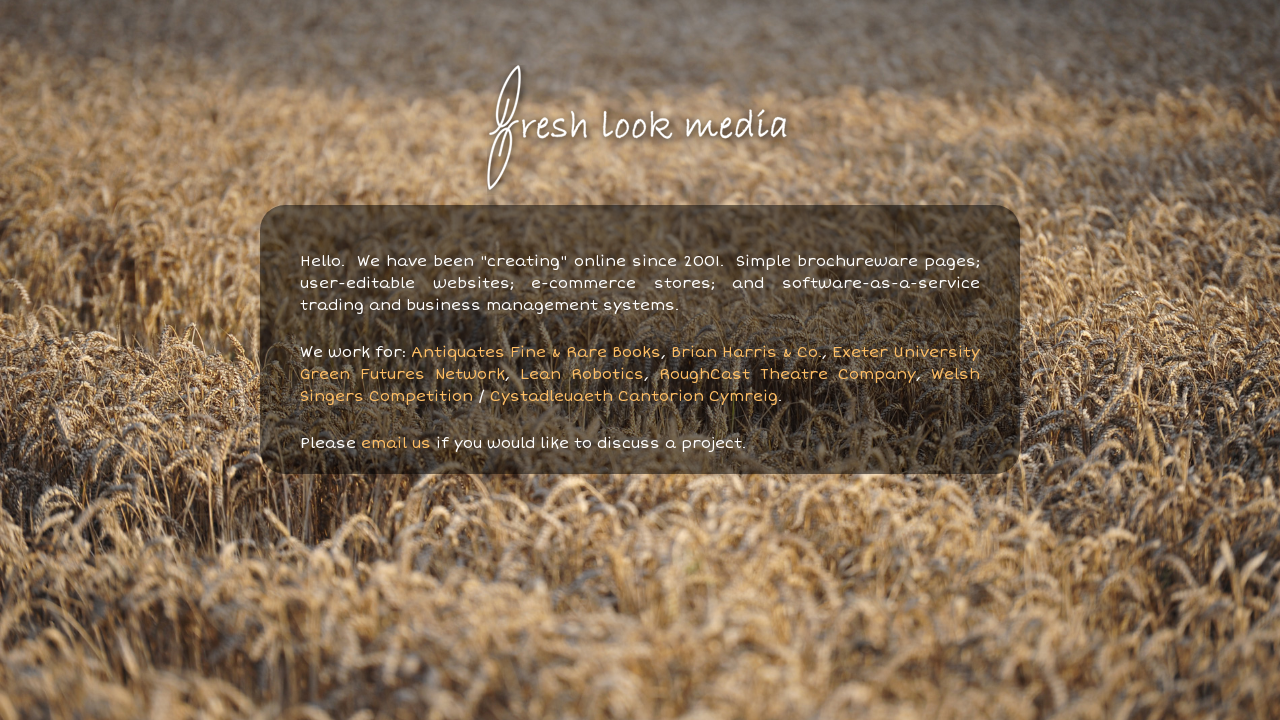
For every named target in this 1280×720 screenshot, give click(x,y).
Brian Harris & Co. (746, 352)
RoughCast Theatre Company (787, 374)
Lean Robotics (582, 374)
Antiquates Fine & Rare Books (536, 352)
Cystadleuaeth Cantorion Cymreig (634, 396)
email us (396, 443)
